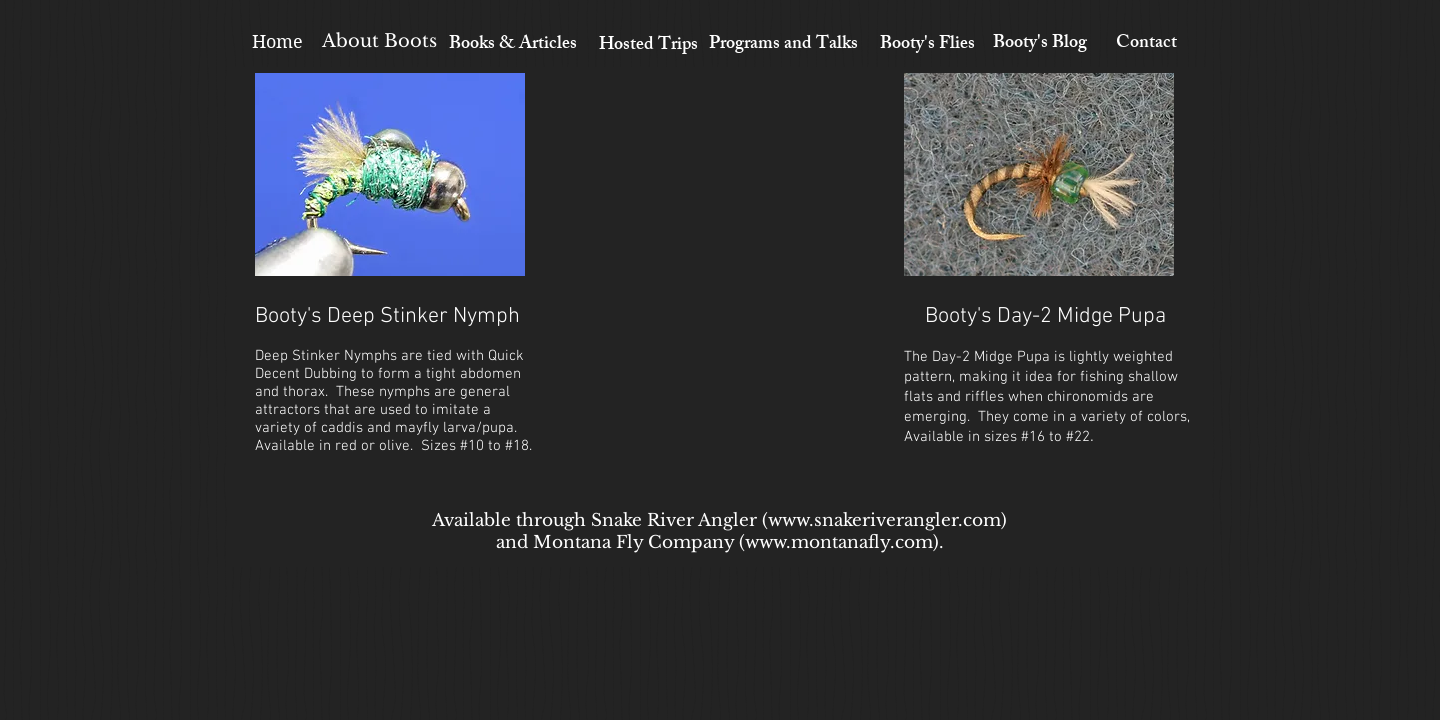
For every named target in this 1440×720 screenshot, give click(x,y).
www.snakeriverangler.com (884, 520)
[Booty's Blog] (1039, 45)
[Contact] (1146, 45)
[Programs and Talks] (783, 45)
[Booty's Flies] (927, 46)
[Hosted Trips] (648, 47)
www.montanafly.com (839, 542)
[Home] (277, 42)
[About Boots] (379, 42)
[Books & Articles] (513, 46)
